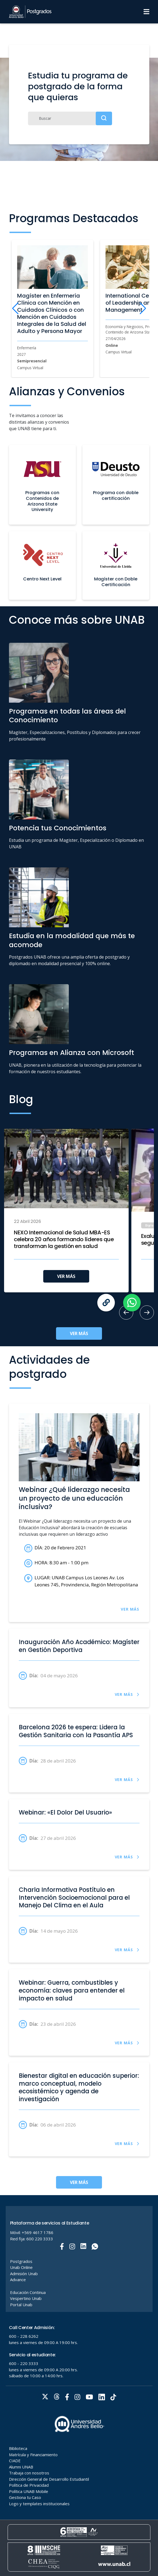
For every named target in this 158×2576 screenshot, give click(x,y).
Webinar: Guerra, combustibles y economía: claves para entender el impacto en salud (72, 1990)
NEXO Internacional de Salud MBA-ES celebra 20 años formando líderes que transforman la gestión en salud (64, 1239)
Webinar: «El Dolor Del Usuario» (65, 1813)
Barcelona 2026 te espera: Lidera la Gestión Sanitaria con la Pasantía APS (76, 1731)
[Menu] (146, 11)
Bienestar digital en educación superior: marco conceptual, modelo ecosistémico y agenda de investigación (79, 2087)
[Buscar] (70, 118)
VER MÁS (66, 1276)
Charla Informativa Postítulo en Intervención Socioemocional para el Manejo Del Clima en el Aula (74, 1898)
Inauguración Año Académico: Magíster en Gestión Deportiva (79, 1646)
